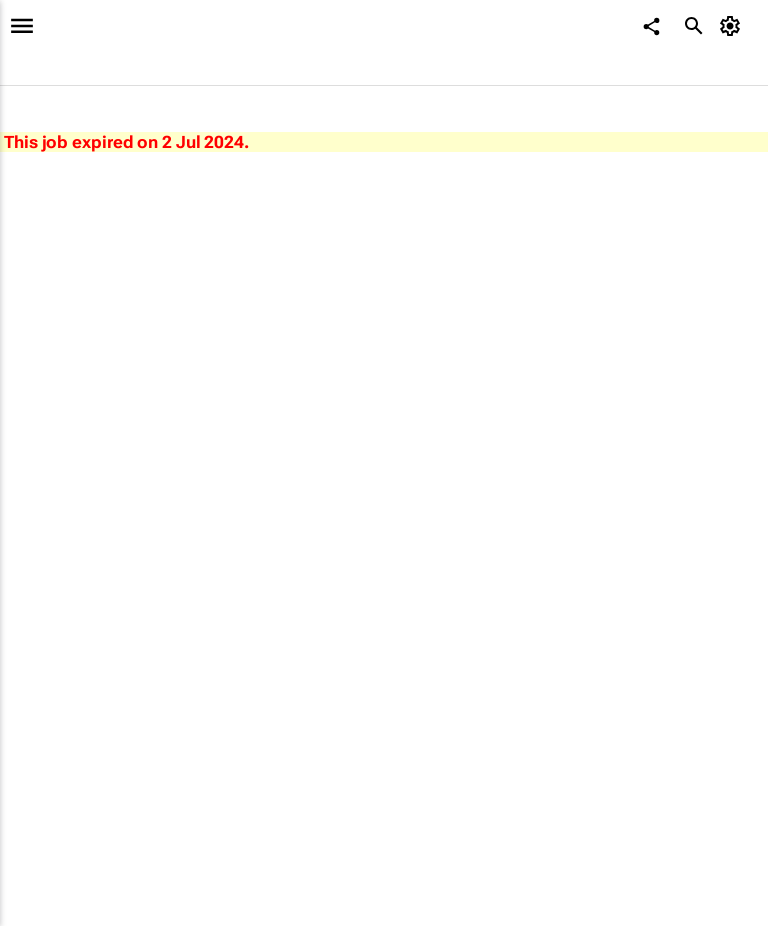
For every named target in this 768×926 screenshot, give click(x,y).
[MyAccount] (733, 26)
